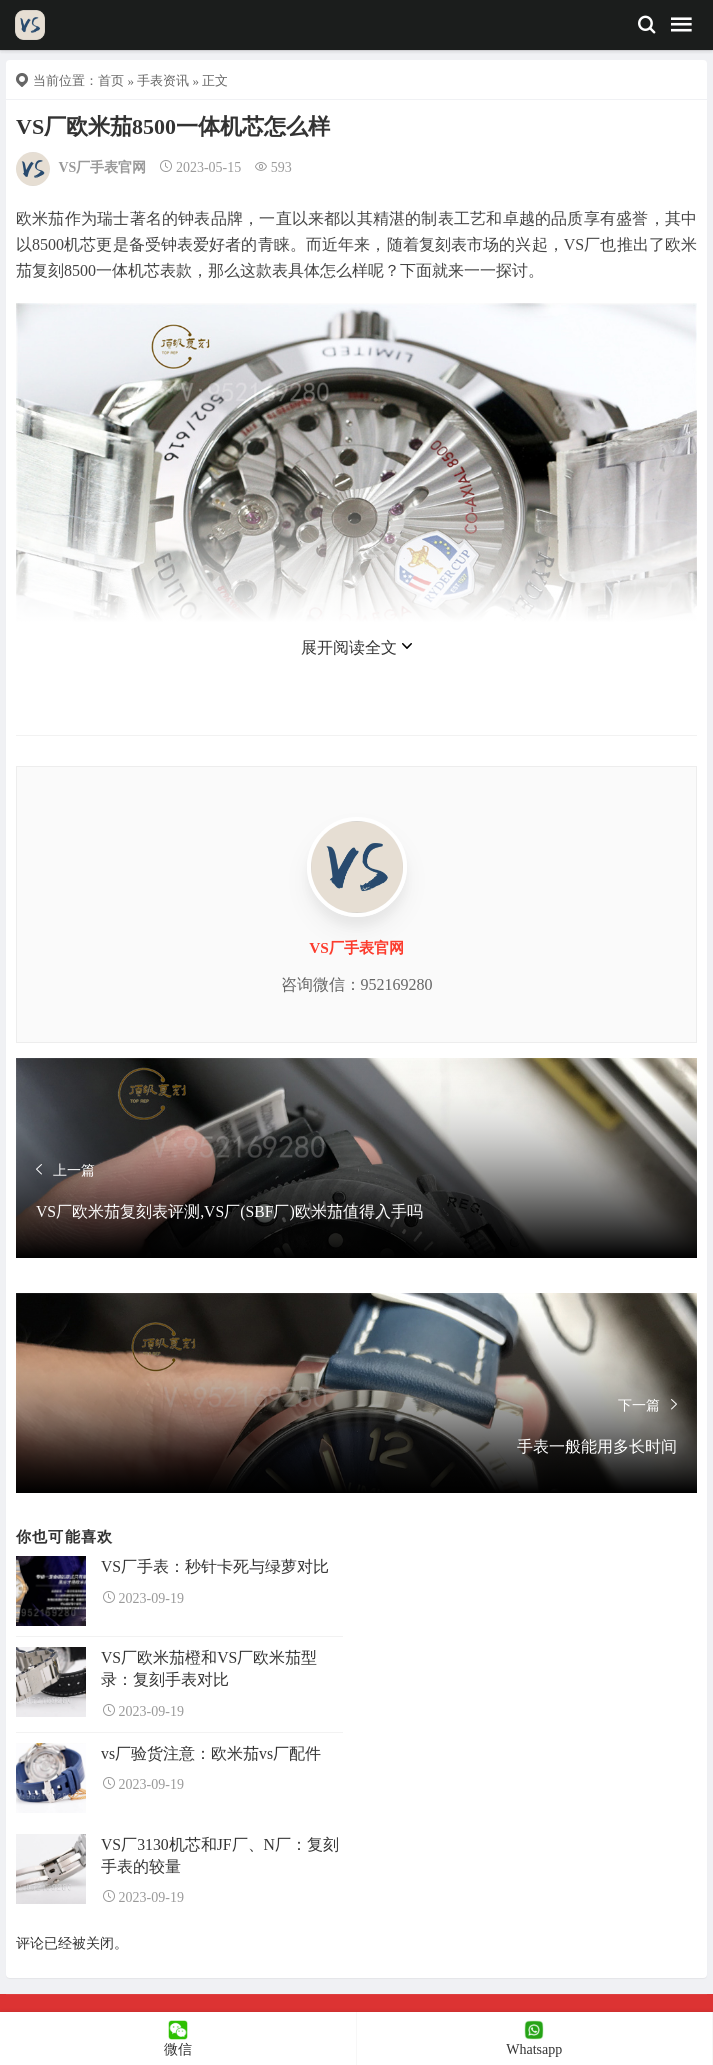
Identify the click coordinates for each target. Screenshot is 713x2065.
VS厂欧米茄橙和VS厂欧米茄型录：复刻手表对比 (209, 1668)
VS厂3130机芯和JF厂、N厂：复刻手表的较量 (220, 1855)
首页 (111, 80)
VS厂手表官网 (103, 167)
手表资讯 (163, 80)
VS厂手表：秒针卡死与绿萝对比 (215, 1566)
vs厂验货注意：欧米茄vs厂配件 (211, 1753)
